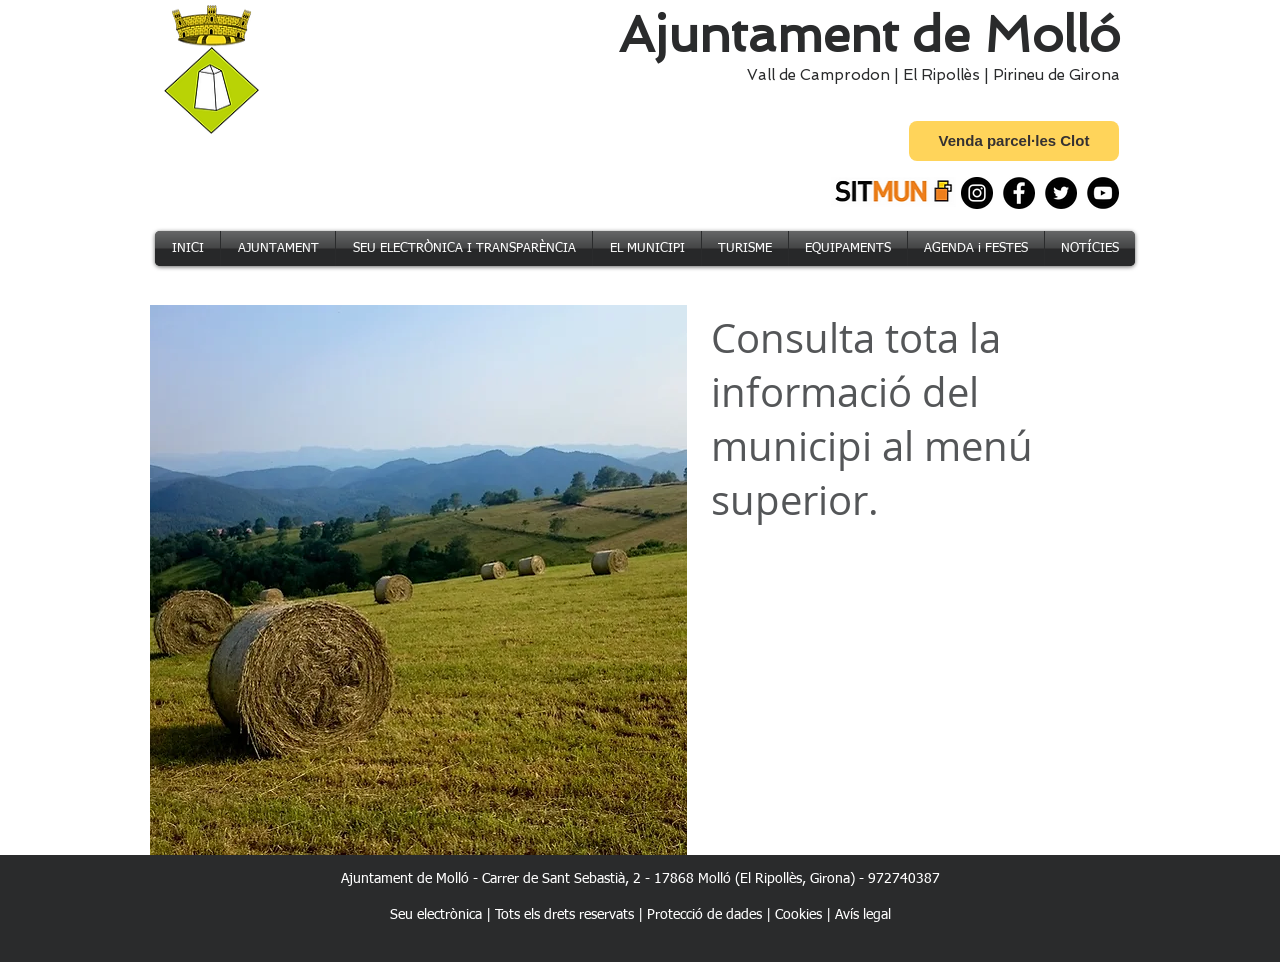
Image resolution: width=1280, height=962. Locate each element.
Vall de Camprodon (814, 75)
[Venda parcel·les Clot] (1014, 141)
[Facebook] (1019, 193)
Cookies (798, 915)
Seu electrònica (436, 915)
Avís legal (863, 915)
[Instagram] (977, 193)
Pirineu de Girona (1056, 75)
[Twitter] (1061, 193)
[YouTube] (1103, 193)
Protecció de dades (704, 915)
